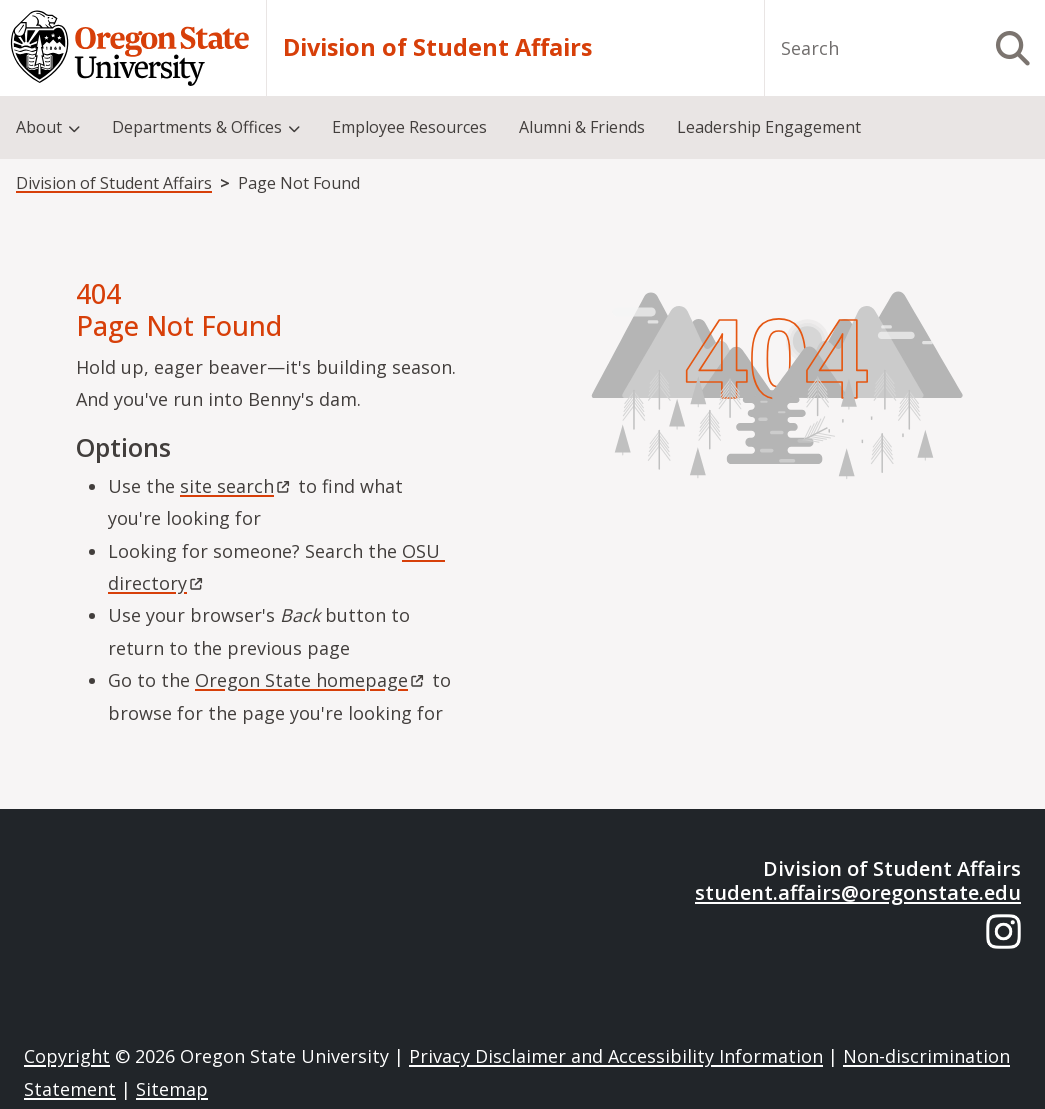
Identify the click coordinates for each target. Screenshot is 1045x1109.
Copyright (67, 1056)
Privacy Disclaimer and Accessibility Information (616, 1056)
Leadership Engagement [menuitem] (769, 127)
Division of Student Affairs (437, 47)
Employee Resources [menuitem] (409, 127)
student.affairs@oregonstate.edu (858, 892)
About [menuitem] (39, 127)
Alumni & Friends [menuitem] (582, 127)
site (236, 486)
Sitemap (172, 1089)
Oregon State (311, 680)
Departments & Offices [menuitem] (197, 127)
